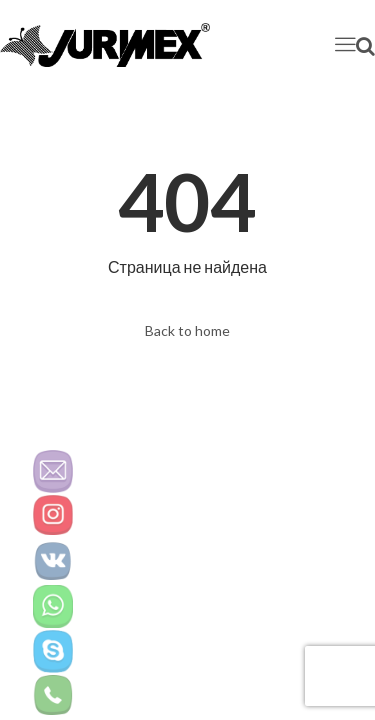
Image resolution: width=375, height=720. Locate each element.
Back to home (187, 330)
